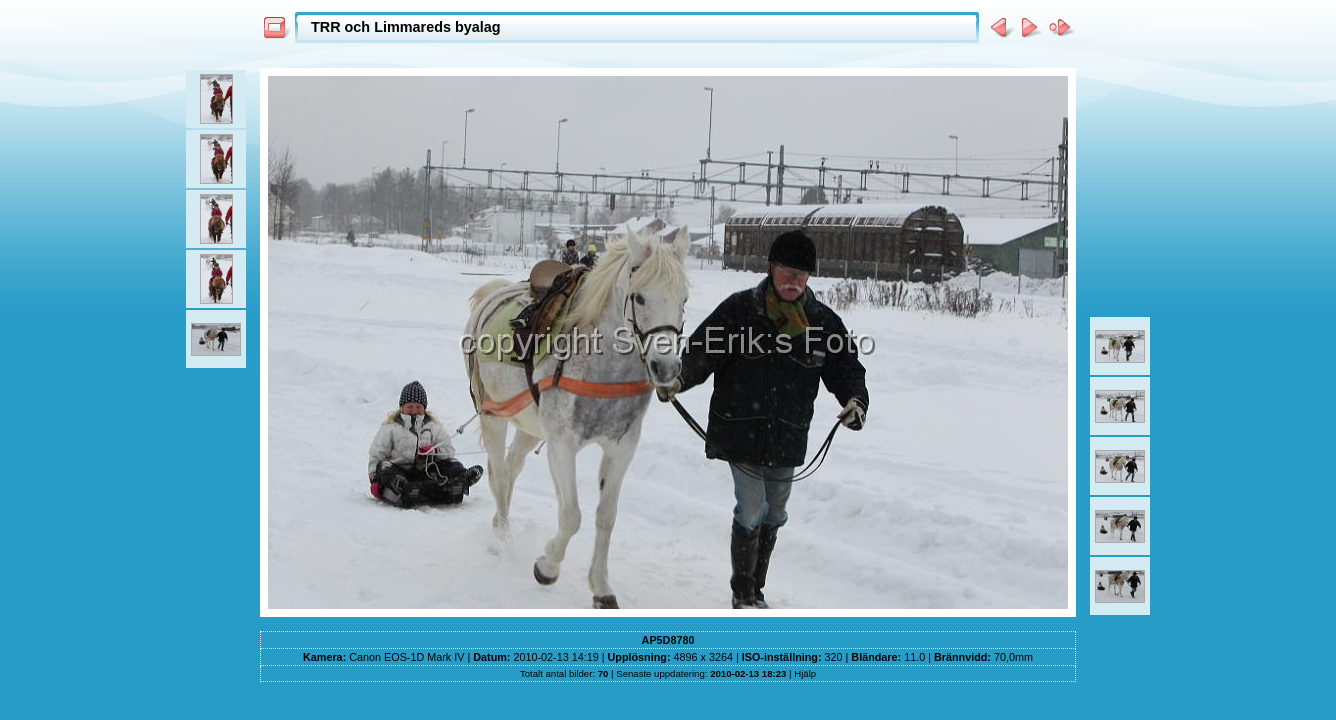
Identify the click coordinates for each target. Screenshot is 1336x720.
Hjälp (805, 673)
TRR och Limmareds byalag (406, 27)
